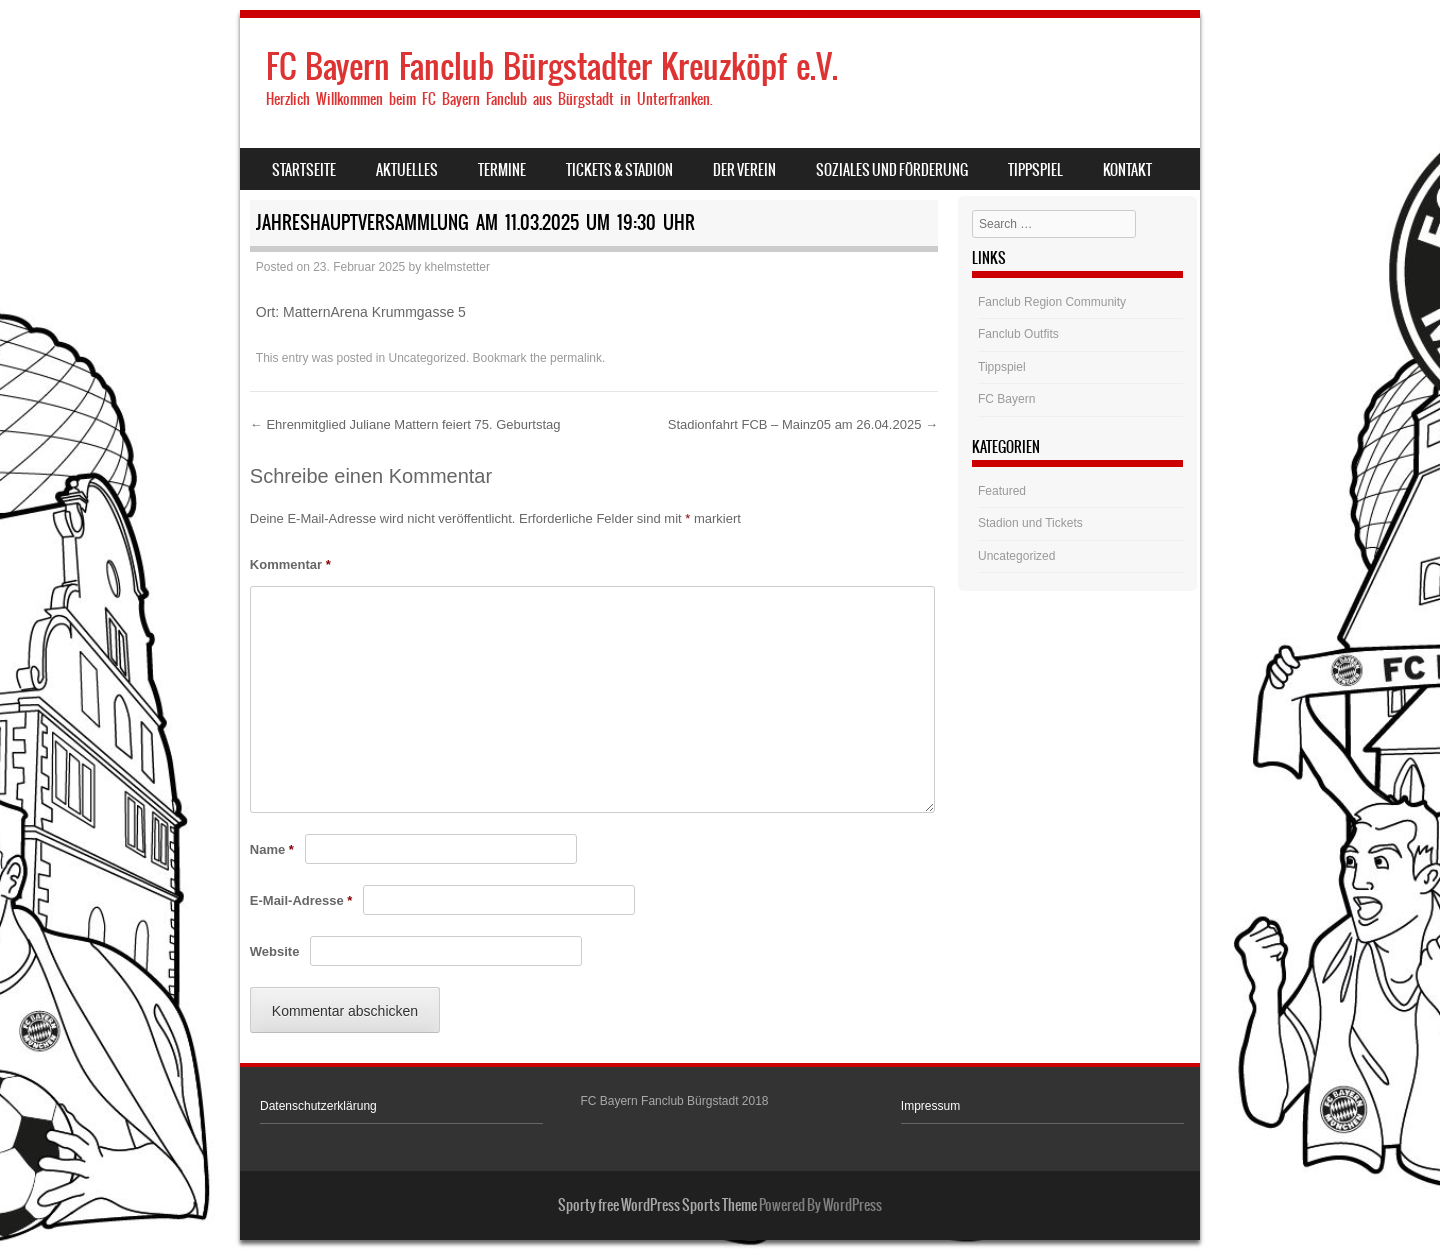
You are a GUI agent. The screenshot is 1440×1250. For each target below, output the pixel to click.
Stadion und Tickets (1030, 523)
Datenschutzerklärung (318, 1106)
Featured (1002, 491)
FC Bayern (1006, 399)
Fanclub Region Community (1052, 302)
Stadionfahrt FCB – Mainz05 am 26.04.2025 (803, 424)
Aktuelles (407, 170)
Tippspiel (1035, 170)
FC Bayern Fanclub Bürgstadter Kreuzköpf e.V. (552, 66)
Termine (502, 170)
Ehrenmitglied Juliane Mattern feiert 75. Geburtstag (405, 424)
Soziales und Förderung (892, 170)
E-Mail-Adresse (301, 900)
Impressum (930, 1106)
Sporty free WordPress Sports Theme (657, 1205)
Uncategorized (427, 358)
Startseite (304, 170)
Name (272, 849)
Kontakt (1127, 170)
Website (275, 951)
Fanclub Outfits (1018, 334)
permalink (576, 358)
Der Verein (744, 170)
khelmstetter (457, 267)
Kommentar (290, 564)
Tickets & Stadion (619, 170)
